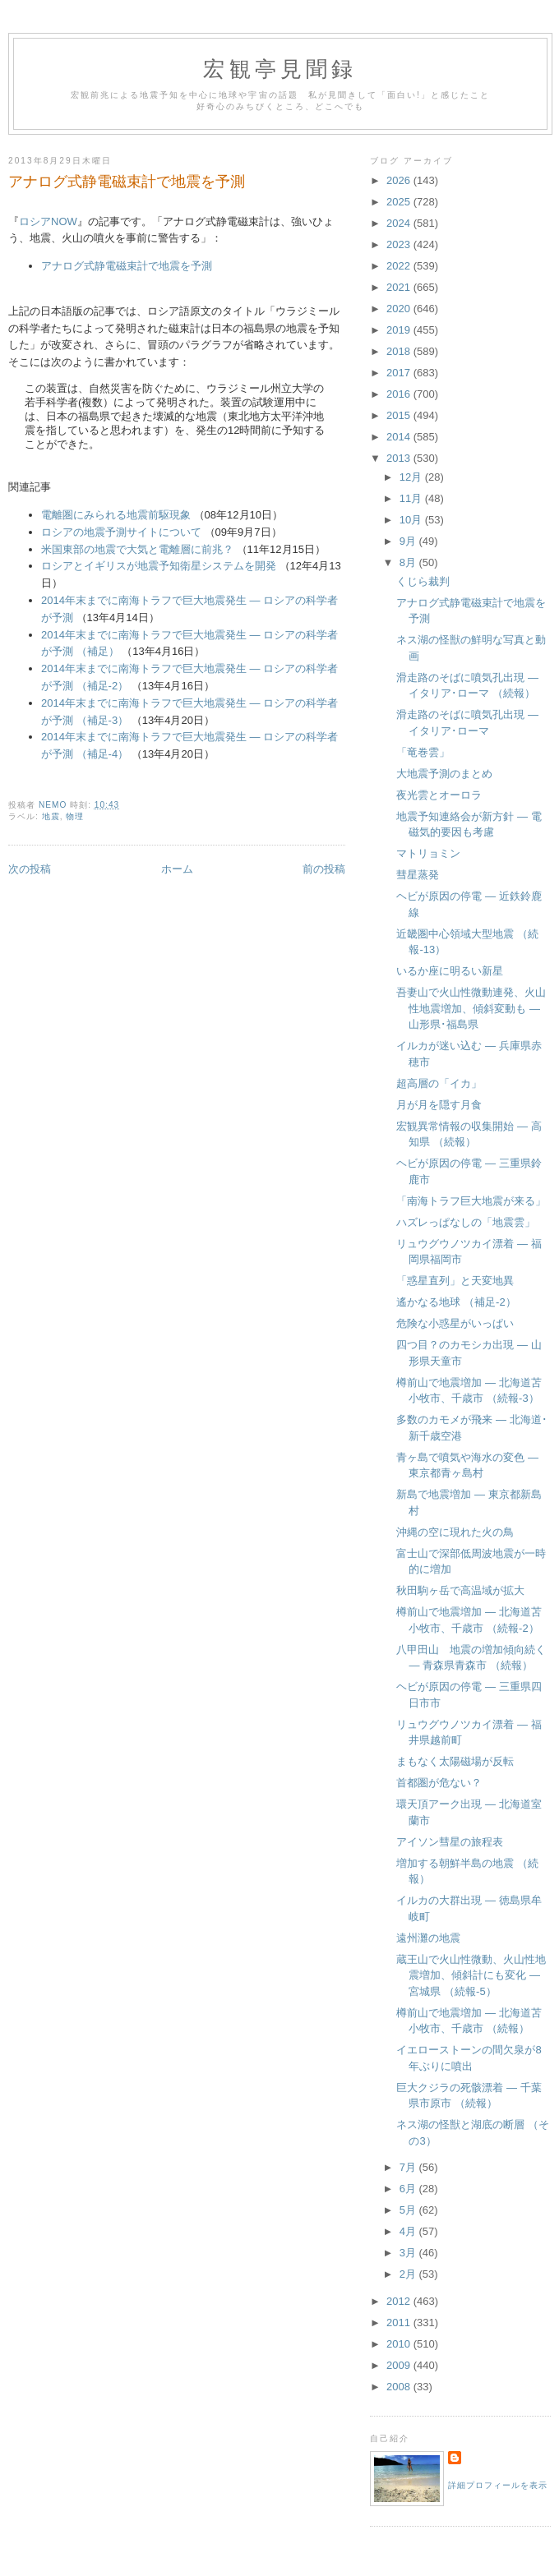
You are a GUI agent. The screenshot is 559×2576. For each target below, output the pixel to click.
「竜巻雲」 (423, 752)
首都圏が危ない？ (439, 1782)
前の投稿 (324, 869)
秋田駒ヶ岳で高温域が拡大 (460, 1590)
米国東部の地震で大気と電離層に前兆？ (137, 549)
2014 (399, 437)
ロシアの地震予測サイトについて (121, 532)
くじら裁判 (423, 581)
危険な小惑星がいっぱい (455, 1323)
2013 (399, 458)
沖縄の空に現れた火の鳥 (455, 1532)
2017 (399, 372)
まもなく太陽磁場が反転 (455, 1761)
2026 (399, 180)
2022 (399, 266)
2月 (409, 2274)
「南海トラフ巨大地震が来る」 (471, 1201)
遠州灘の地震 (428, 1938)
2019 (399, 330)
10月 (412, 520)
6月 (409, 2188)
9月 (409, 541)
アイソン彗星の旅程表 (449, 1842)
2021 (399, 287)
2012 (399, 2301)
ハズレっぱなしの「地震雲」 (465, 1222)
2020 (399, 308)
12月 (412, 477)
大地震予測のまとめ (444, 773)
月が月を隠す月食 (439, 1105)
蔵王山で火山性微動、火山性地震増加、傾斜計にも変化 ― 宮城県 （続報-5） (471, 1975)
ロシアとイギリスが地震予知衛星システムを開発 (158, 566)
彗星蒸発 (417, 875)
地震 (51, 816)
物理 (75, 816)
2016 (399, 394)
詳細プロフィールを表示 (497, 2485)
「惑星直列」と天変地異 (455, 1280)
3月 (409, 2253)
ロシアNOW (48, 221)
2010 (399, 2344)
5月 (409, 2210)
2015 (399, 415)
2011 (399, 2322)
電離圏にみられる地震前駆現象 (116, 515)
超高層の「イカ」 (439, 1083)
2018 (399, 351)
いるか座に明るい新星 (449, 971)
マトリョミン (428, 853)
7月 (409, 2167)
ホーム (177, 869)
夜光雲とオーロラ (439, 795)
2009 (399, 2365)
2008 (399, 2386)
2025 (399, 202)
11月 (412, 498)
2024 (399, 223)
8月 (409, 562)
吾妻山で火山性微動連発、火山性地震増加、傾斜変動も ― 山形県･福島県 (471, 1008)
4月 (409, 2231)
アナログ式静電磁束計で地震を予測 (126, 266)
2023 (399, 244)
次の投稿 (29, 869)
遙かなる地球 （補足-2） (455, 1302)
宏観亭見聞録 (280, 69)
